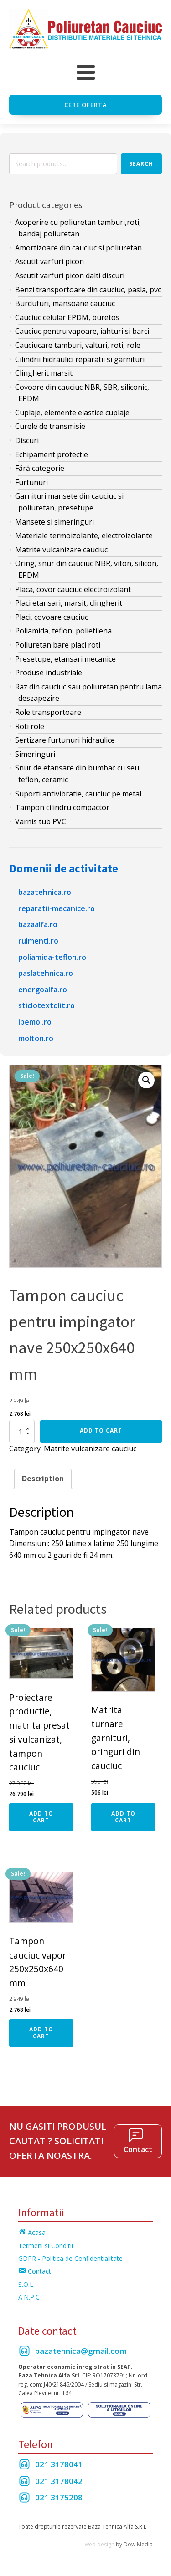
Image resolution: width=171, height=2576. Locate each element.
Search (141, 164)
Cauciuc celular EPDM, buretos (67, 317)
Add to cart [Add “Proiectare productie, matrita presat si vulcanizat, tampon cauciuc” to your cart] (41, 1817)
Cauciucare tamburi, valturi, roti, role (77, 345)
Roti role (29, 726)
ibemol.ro (35, 1022)
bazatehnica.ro (44, 892)
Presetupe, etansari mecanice (65, 659)
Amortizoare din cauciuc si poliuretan (78, 248)
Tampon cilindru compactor (62, 807)
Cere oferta (85, 105)
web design (99, 2544)
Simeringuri (35, 754)
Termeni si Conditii (45, 2245)
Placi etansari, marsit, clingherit (68, 603)
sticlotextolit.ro (46, 1005)
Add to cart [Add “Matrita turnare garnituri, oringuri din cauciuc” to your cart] (123, 1817)
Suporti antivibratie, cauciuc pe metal (78, 794)
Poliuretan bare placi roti (57, 645)
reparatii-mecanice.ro (56, 908)
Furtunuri (31, 482)
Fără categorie (39, 468)
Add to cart (101, 1430)
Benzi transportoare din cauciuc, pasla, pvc (88, 290)
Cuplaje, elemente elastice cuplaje (72, 413)
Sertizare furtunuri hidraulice (65, 740)
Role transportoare (48, 712)
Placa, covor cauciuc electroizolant (73, 589)
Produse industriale (48, 673)
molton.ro (35, 1038)
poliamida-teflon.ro (52, 957)
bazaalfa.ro (37, 924)
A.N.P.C (29, 2297)
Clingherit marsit (44, 373)
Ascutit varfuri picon (49, 261)
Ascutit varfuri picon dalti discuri (69, 275)
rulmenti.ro (38, 941)
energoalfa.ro (42, 989)
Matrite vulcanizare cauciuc (61, 550)
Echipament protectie (51, 454)
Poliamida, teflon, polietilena (63, 631)
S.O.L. (26, 2284)
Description (43, 1479)
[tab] (43, 1479)
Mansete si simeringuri (54, 522)
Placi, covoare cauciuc (51, 617)
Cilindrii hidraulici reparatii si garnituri (80, 359)
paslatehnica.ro (45, 973)
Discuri (27, 440)
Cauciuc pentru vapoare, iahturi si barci (82, 331)
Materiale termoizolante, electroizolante (84, 536)
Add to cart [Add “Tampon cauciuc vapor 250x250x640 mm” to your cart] (41, 2032)
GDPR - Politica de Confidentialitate (70, 2258)
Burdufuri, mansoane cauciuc (65, 303)
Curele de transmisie (50, 426)
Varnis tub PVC (40, 821)
